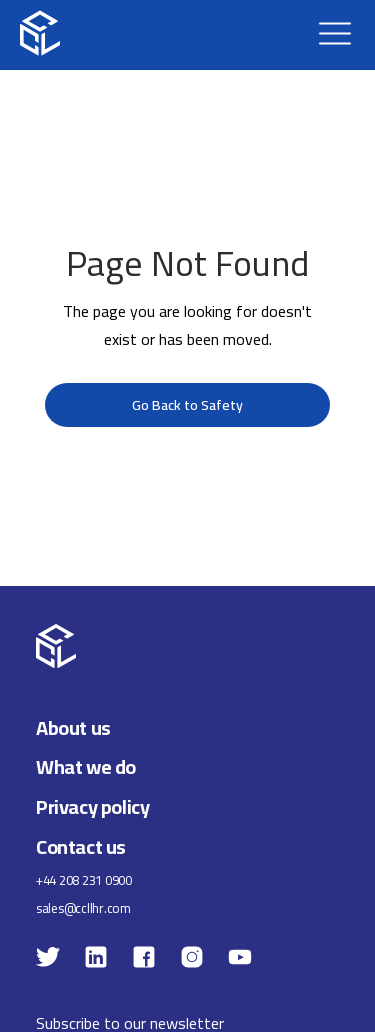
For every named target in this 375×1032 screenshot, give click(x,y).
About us (73, 727)
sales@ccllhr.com (83, 908)
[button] (335, 33)
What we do (86, 767)
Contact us (81, 846)
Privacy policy (92, 806)
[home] (40, 32)
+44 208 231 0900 (84, 880)
